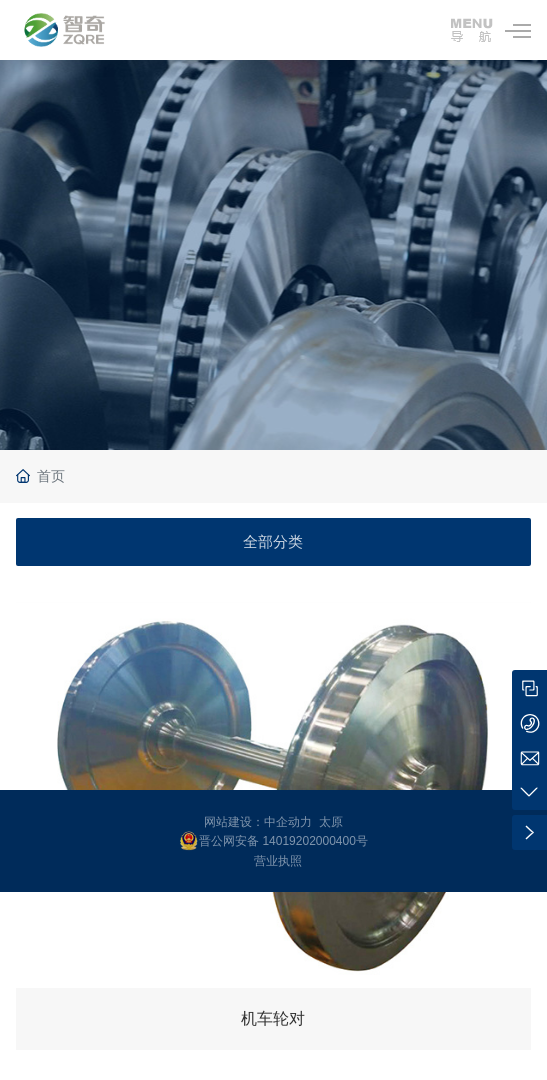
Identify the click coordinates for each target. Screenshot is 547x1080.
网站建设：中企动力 (258, 822)
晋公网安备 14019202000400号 (283, 841)
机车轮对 (273, 1018)
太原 (331, 822)
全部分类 (273, 541)
